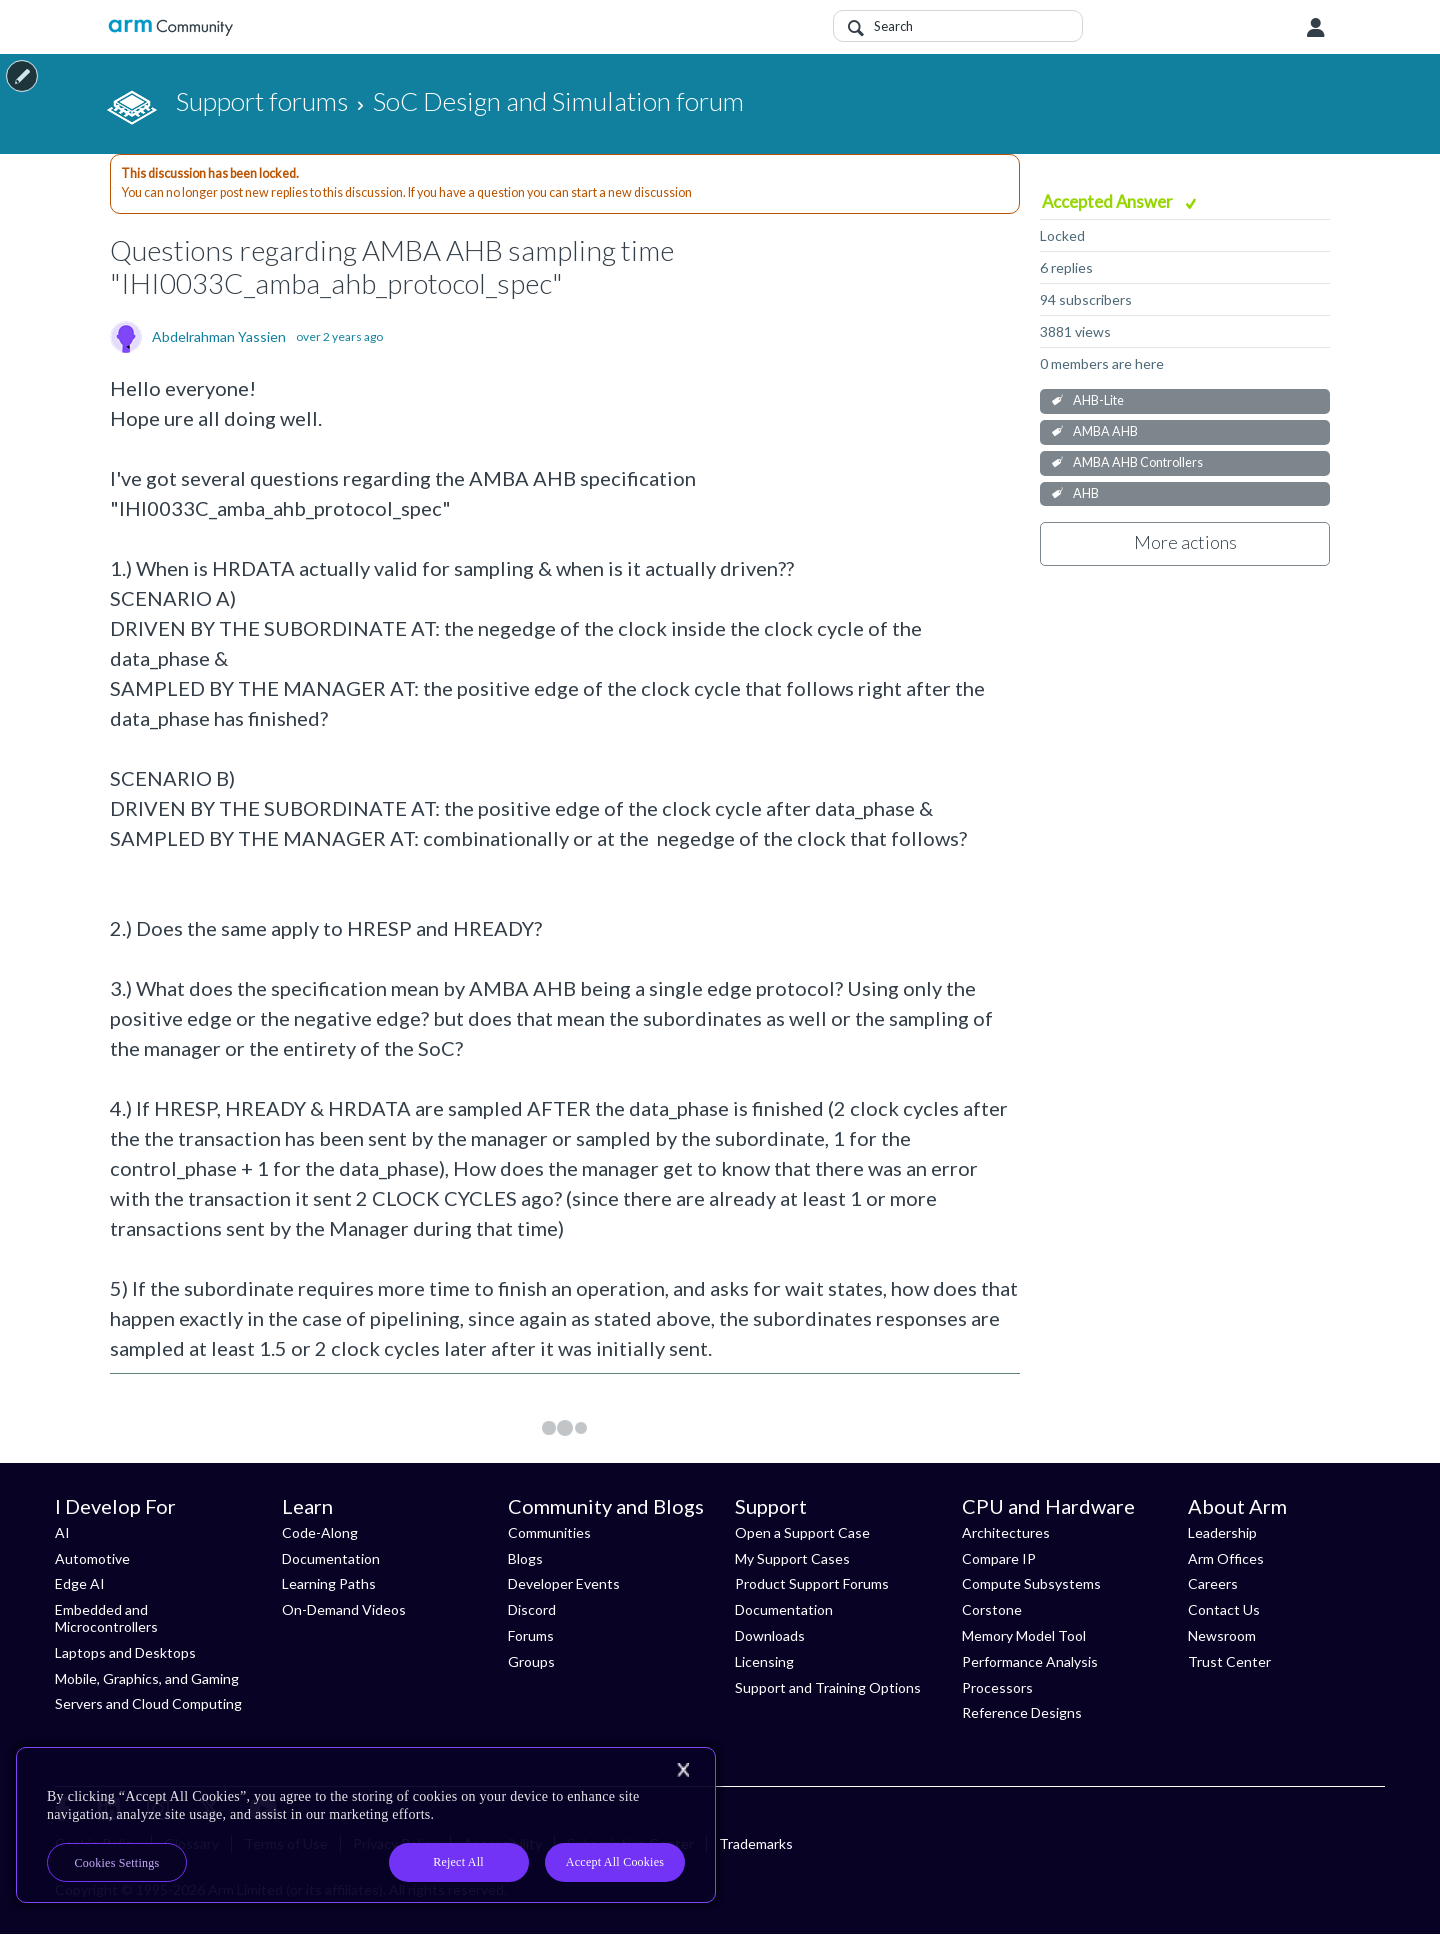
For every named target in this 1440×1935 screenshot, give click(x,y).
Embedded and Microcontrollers (106, 1618)
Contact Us (1224, 1609)
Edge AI (80, 1583)
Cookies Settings (117, 1863)
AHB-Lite (1098, 400)
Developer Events (564, 1583)
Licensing (764, 1661)
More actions (1185, 542)
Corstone (992, 1609)
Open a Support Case (802, 1532)
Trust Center (1229, 1661)
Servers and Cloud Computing (148, 1703)
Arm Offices (1226, 1558)
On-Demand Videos (344, 1609)
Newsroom (1222, 1635)
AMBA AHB (1105, 431)
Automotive (92, 1558)
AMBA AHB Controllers (1138, 462)
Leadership (1222, 1532)
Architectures (1006, 1532)
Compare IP (999, 1558)
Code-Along (320, 1532)
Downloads (770, 1635)
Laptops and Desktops (125, 1652)
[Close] (683, 1770)
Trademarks (756, 1843)
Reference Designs (1022, 1712)
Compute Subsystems (1031, 1583)
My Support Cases (792, 1558)
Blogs (525, 1558)
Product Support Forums (812, 1583)
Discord (532, 1609)
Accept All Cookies (615, 1862)
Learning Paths (329, 1583)
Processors (997, 1687)
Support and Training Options (828, 1687)
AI (62, 1532)
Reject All (458, 1862)
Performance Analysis (1030, 1661)
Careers (1213, 1583)
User (1316, 28)
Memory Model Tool (1024, 1635)
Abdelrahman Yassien (219, 337)
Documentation (331, 1558)
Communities (549, 1532)
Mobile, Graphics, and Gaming (147, 1678)
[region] (366, 1825)
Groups (531, 1661)
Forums (531, 1635)
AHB (1086, 493)
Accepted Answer (1109, 201)
